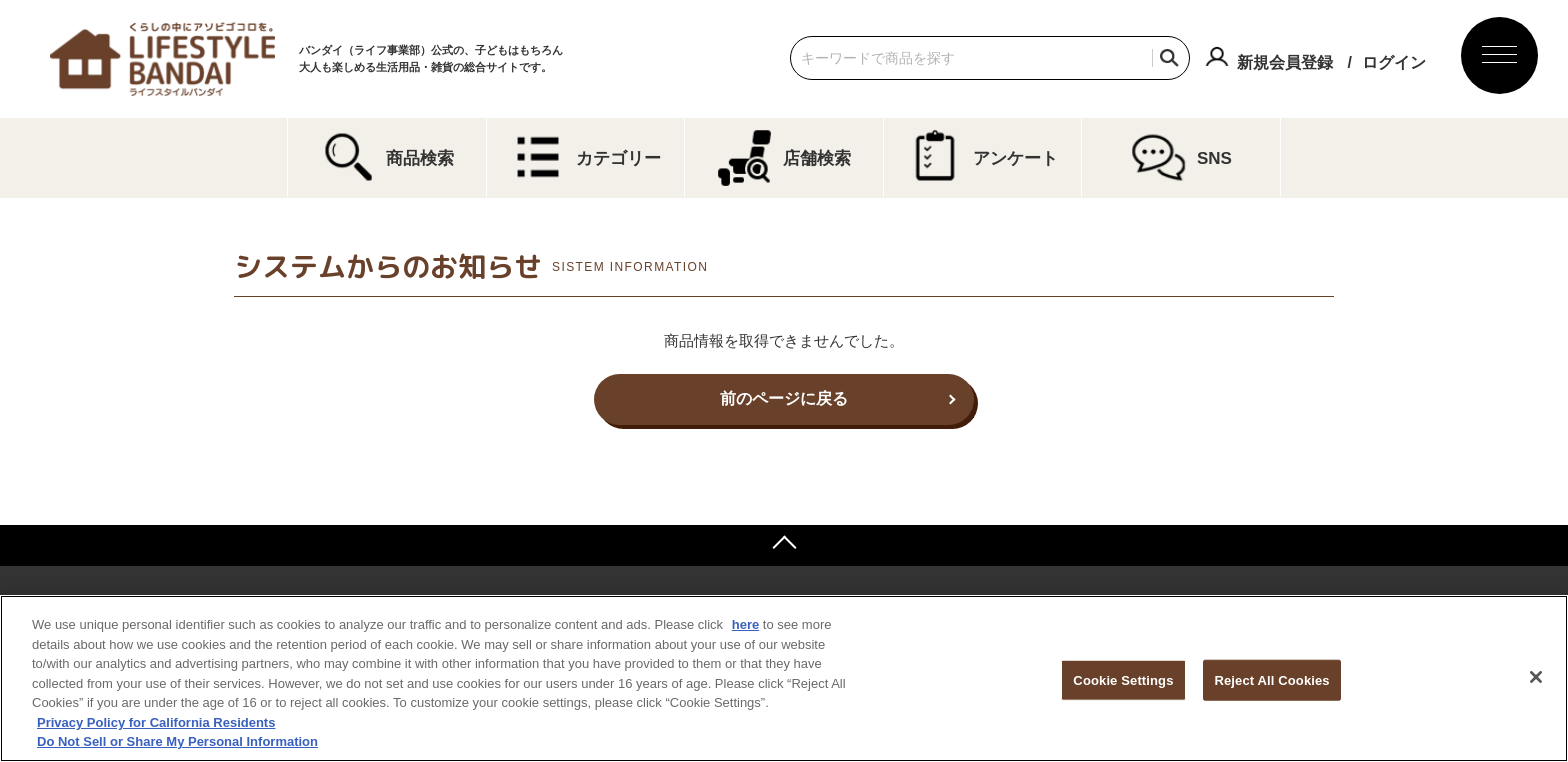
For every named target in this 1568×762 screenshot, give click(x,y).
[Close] (1536, 677)
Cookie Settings (1123, 679)
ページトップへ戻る (784, 545)
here (745, 624)
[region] (784, 678)
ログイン (1394, 62)
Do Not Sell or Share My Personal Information (177, 741)
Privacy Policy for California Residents (156, 722)
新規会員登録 (1285, 62)
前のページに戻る (784, 398)
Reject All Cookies (1271, 679)
